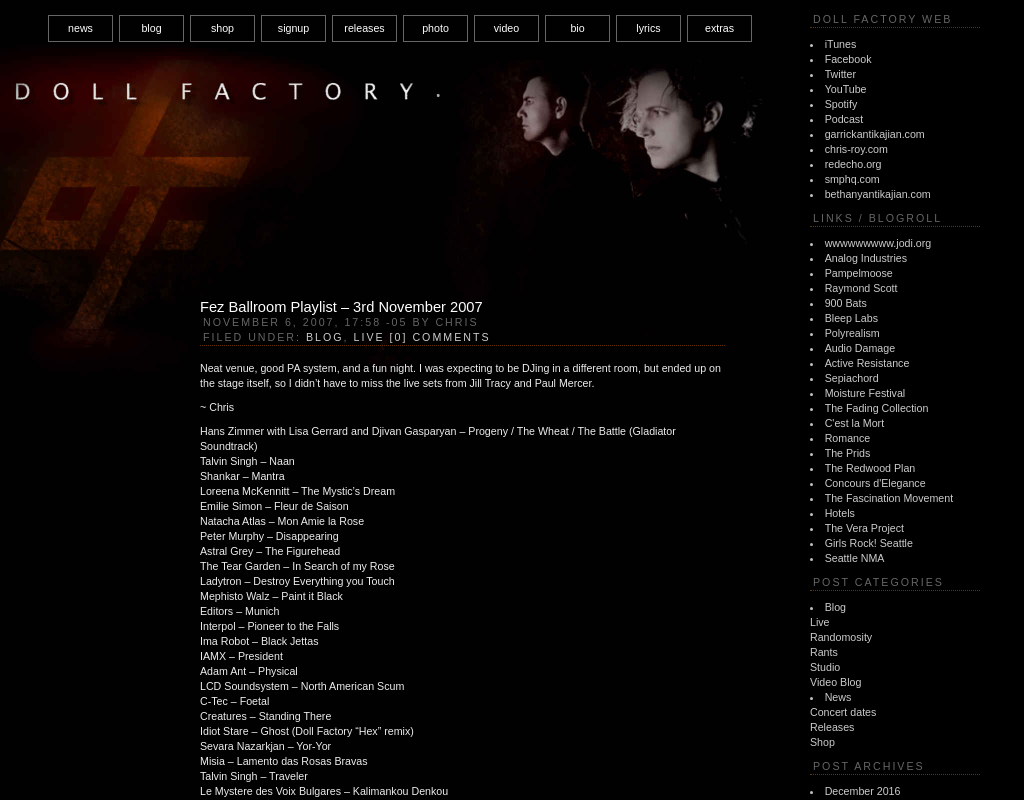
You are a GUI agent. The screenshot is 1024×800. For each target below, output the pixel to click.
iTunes (841, 44)
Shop (822, 742)
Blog (835, 607)
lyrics (648, 28)
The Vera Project (864, 528)
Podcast (844, 119)
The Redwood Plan (870, 468)
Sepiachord (852, 378)
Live (820, 622)
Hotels (840, 513)
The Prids (848, 453)
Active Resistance (867, 363)
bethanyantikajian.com (878, 194)
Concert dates (843, 712)
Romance (848, 438)
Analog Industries (866, 258)
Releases (832, 727)
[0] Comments (440, 337)
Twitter (840, 74)
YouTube (846, 89)
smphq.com (852, 179)
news (80, 28)
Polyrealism (852, 333)
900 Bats (846, 303)
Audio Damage (860, 348)
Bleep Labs (851, 318)
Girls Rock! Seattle (869, 543)
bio (577, 28)
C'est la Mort (854, 423)
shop (222, 28)
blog (151, 28)
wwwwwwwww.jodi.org (878, 243)
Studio (825, 667)
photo (435, 28)
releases (364, 28)
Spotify (841, 104)
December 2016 (863, 791)
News (838, 697)
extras (719, 28)
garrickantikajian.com (875, 134)
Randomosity (841, 637)
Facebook (848, 59)
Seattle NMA (855, 558)
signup (293, 28)
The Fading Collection (877, 408)
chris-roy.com (856, 149)
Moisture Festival (865, 393)
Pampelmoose (859, 273)
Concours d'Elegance (875, 483)
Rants (824, 652)
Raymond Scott (861, 288)
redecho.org (853, 164)
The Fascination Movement (889, 498)
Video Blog (835, 682)
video (506, 28)
